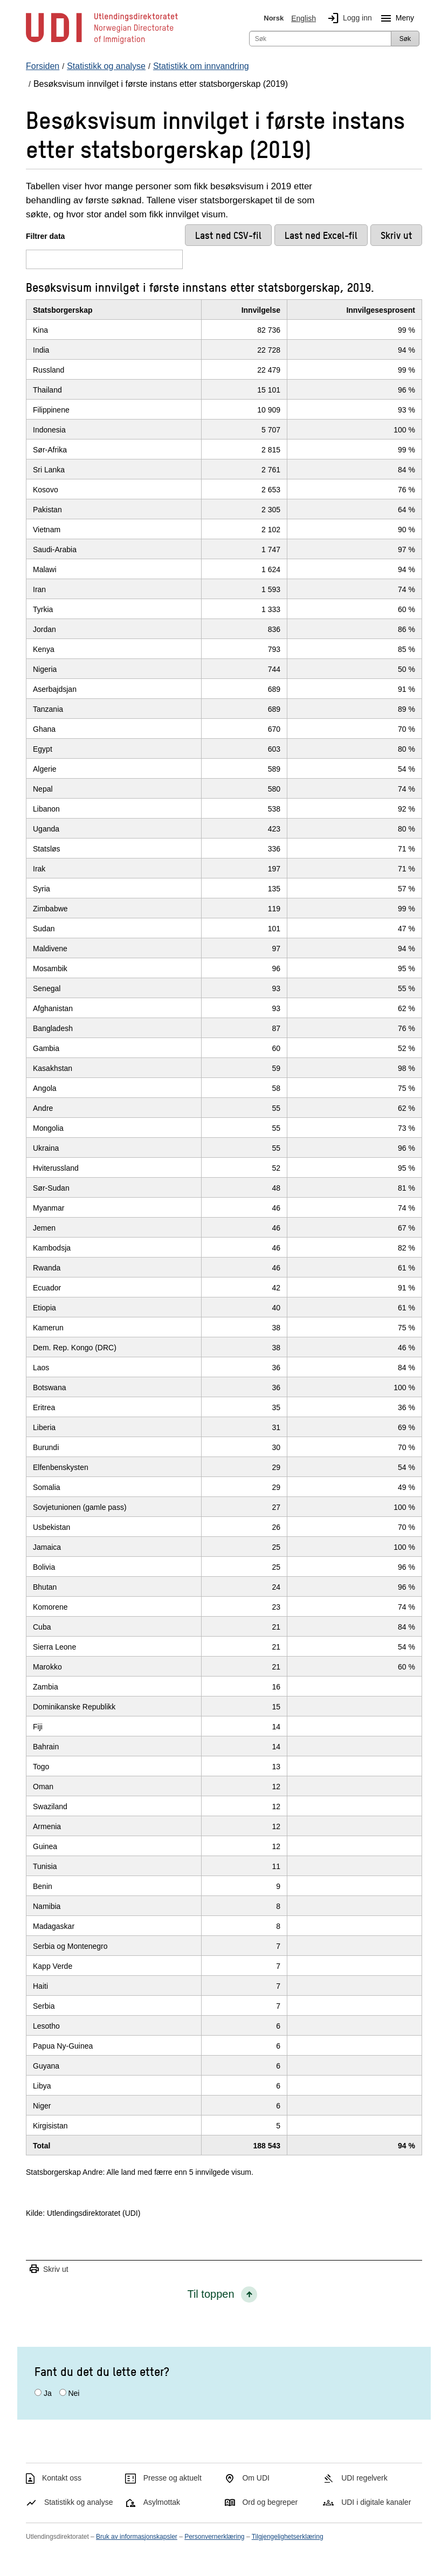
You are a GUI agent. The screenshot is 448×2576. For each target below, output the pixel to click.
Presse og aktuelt (172, 2478)
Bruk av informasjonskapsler (136, 2536)
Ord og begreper (270, 2502)
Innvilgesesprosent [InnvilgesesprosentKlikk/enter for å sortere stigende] (380, 310)
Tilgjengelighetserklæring (287, 2536)
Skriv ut (48, 2269)
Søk (405, 39)
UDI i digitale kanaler (376, 2502)
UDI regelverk (364, 2478)
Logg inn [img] (347, 18)
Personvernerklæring (214, 2536)
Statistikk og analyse (78, 2502)
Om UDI (256, 2478)
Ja (48, 2393)
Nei (73, 2393)
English (303, 18)
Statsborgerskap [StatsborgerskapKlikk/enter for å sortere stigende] (62, 310)
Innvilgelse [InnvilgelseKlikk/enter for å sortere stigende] (261, 310)
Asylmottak (161, 2502)
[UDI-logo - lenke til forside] (102, 43)
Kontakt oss (61, 2478)
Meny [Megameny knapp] (395, 18)
